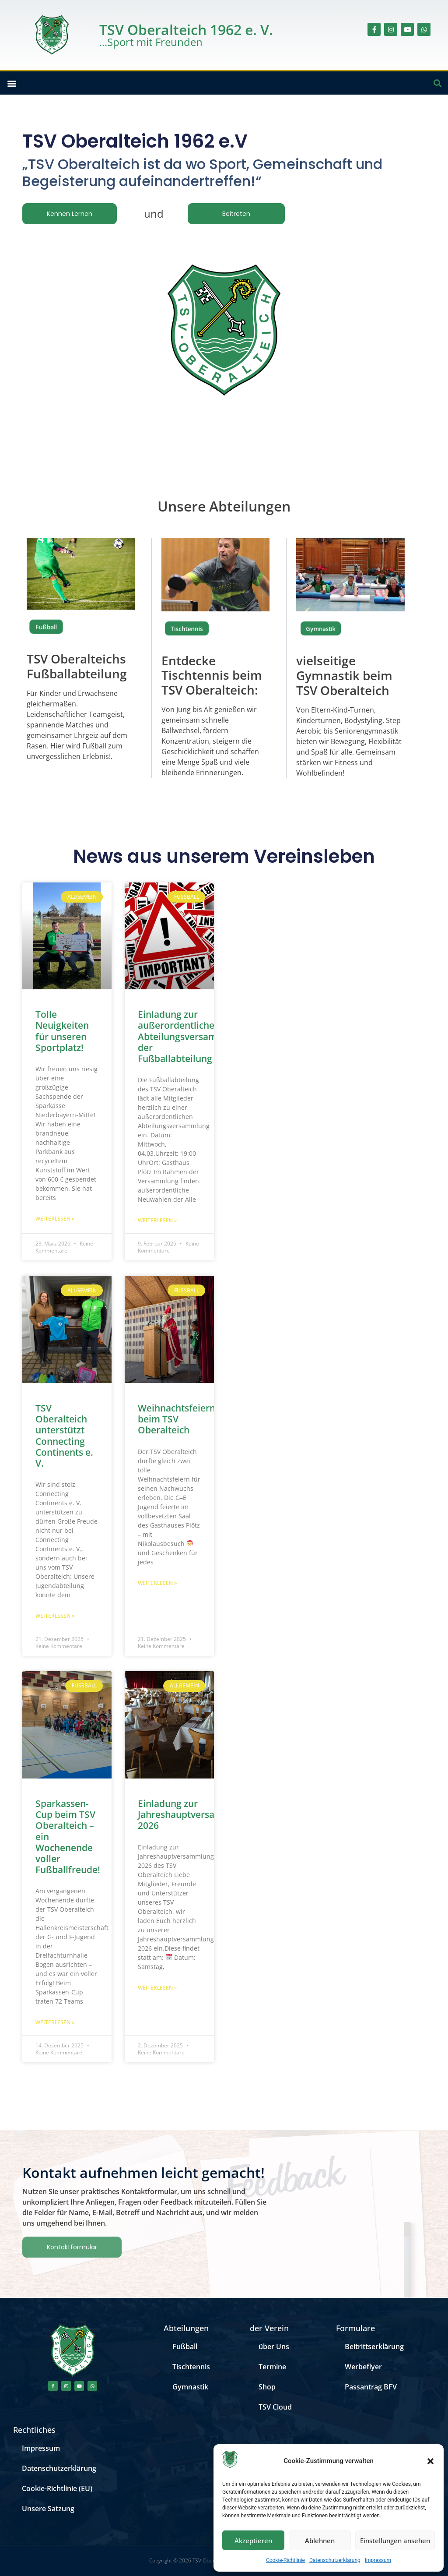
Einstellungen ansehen (395, 2540)
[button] (430, 2461)
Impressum (378, 2560)
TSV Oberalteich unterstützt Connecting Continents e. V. (64, 1435)
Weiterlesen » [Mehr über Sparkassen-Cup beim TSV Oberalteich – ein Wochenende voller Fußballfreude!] (54, 2022)
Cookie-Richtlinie (285, 2560)
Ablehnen (320, 2540)
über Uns (274, 2346)
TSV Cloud (275, 2407)
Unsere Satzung (48, 2508)
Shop (267, 2387)
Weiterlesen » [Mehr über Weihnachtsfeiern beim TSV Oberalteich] (157, 1583)
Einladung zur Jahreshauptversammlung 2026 (194, 1814)
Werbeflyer (363, 2366)
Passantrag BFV (371, 2387)
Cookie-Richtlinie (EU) (57, 2488)
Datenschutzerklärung (334, 2560)
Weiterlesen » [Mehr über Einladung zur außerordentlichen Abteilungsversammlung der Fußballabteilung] (157, 1220)
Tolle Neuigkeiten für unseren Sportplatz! (62, 1031)
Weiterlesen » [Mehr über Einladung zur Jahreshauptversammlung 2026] (157, 1987)
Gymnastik (190, 2387)
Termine (272, 2366)
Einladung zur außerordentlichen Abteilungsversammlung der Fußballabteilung (191, 1036)
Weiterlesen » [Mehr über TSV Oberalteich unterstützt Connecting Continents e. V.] (54, 1616)
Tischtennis (187, 628)
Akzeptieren (253, 2540)
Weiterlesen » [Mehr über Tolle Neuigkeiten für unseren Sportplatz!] (54, 1218)
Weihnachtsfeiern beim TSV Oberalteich (176, 1419)
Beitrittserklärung (374, 2346)
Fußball (46, 626)
